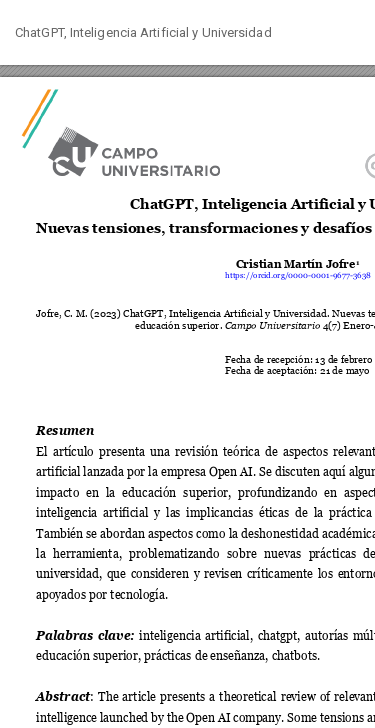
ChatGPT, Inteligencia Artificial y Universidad (143, 32)
